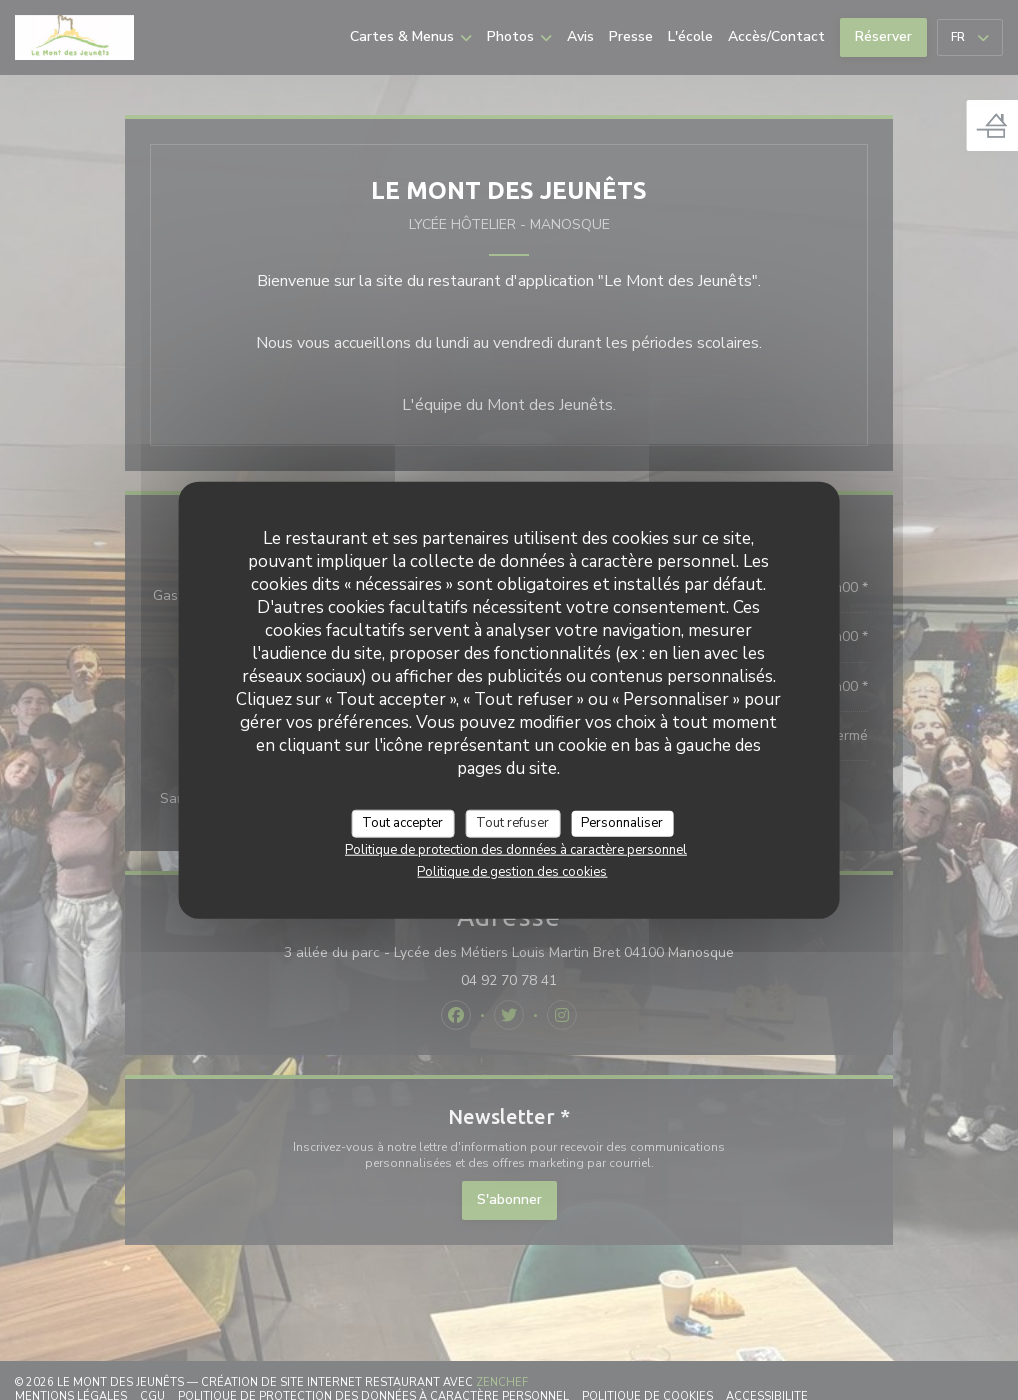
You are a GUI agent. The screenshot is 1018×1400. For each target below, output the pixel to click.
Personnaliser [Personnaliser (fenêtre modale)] (622, 823)
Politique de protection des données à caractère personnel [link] (516, 849)
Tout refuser (512, 823)
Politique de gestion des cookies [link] (512, 871)
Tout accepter (402, 823)
